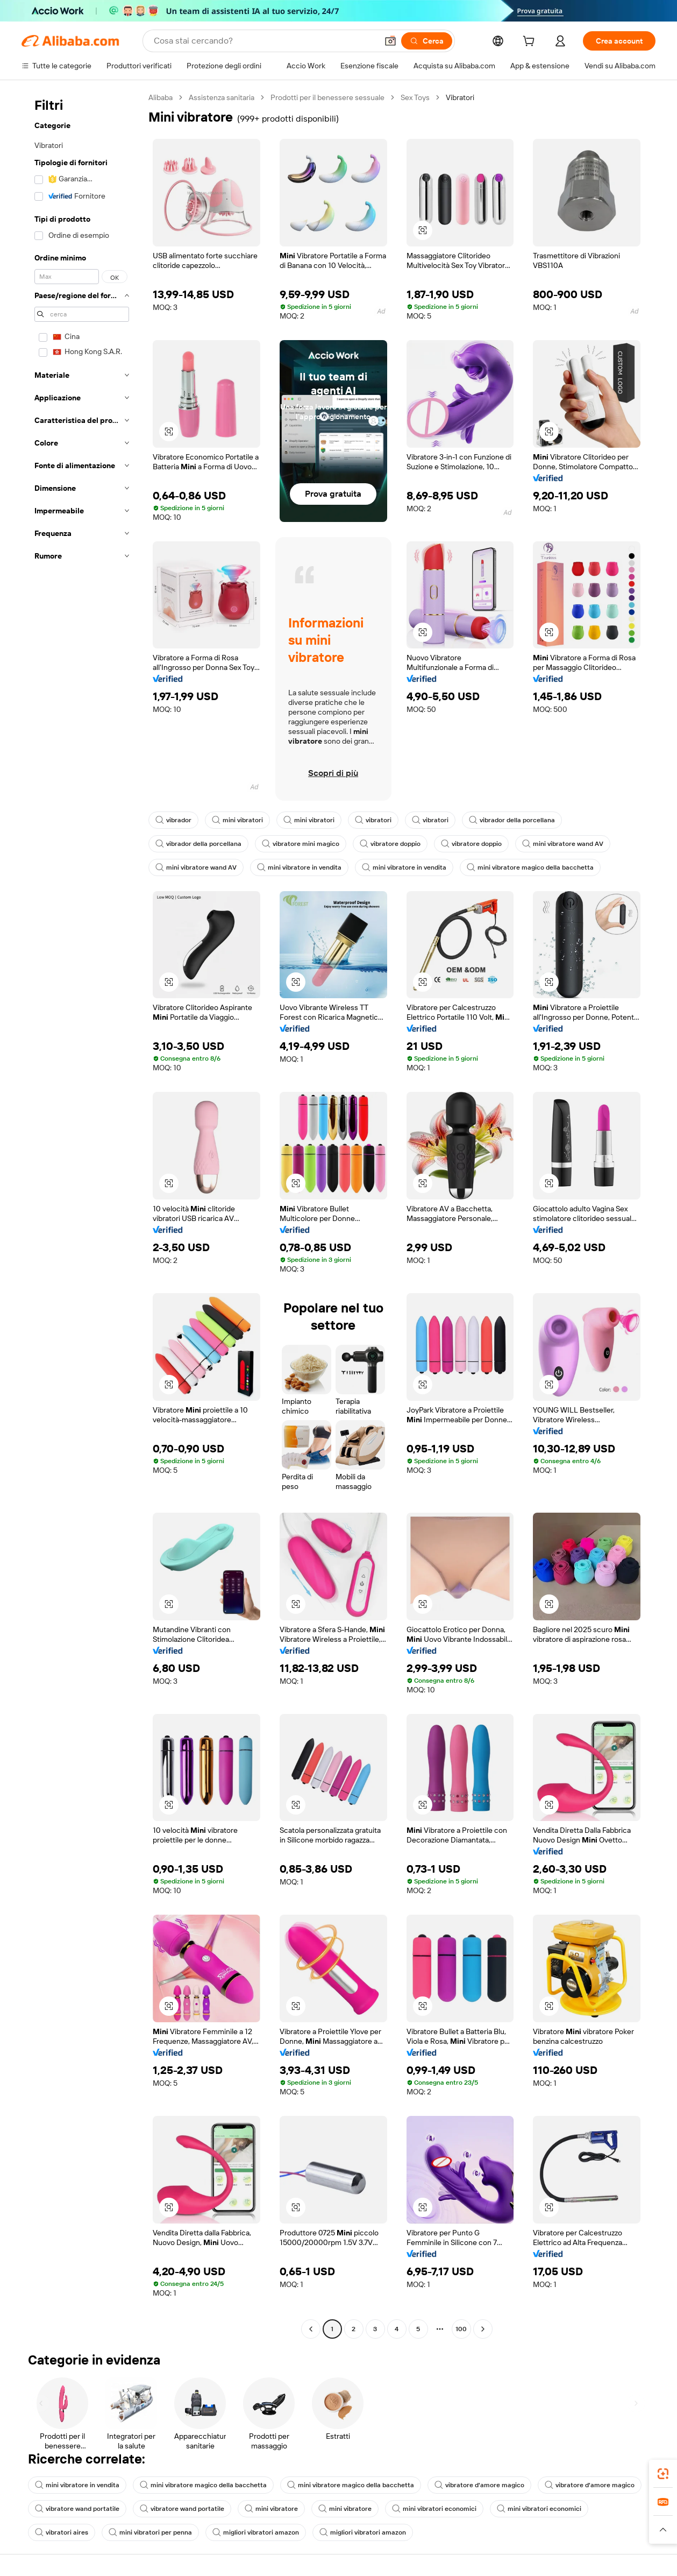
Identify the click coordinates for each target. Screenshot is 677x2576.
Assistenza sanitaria (221, 97)
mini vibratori (237, 820)
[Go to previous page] (310, 2329)
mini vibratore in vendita (299, 867)
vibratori (373, 820)
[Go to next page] (483, 2329)
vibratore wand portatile (77, 2508)
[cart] (531, 42)
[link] (663, 2474)
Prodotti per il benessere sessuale (327, 97)
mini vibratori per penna (150, 2532)
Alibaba (160, 97)
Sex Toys (415, 97)
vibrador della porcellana (512, 820)
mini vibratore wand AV (562, 843)
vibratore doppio (390, 843)
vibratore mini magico (300, 843)
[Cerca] (426, 41)
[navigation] (82, 1214)
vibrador (173, 820)
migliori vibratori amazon (255, 2532)
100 (461, 2329)
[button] (390, 40)
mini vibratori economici (434, 2508)
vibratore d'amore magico (479, 2485)
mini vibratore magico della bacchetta (530, 867)
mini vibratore (271, 2508)
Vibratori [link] (460, 97)
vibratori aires (61, 2532)
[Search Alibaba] (264, 41)
